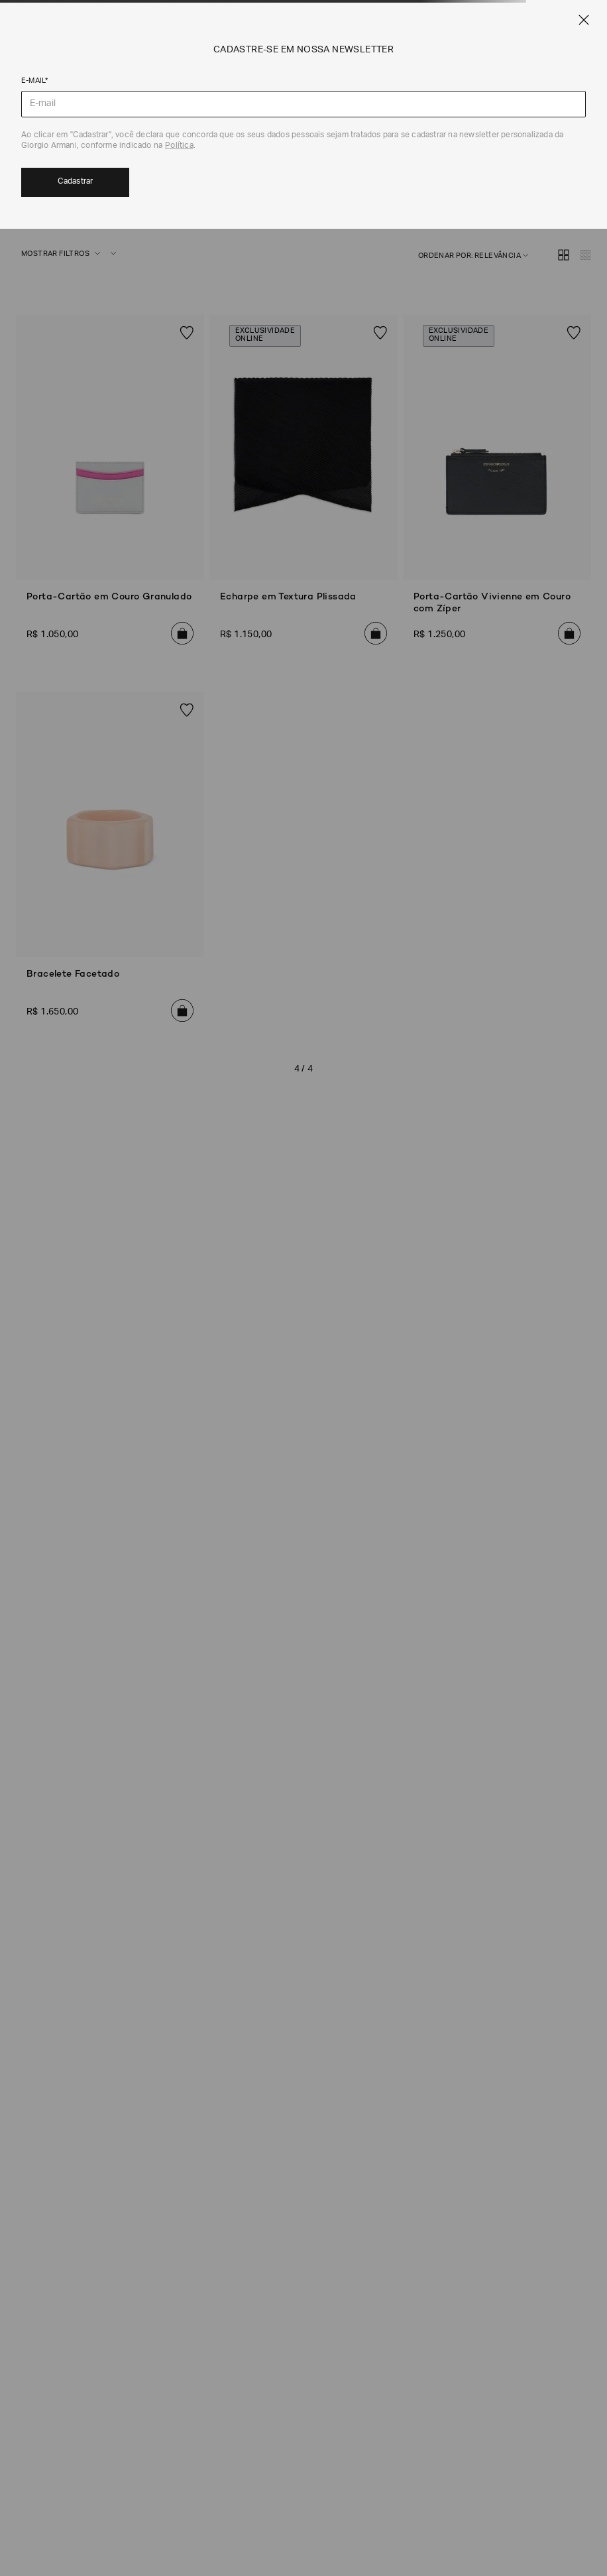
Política (179, 146)
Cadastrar (75, 182)
